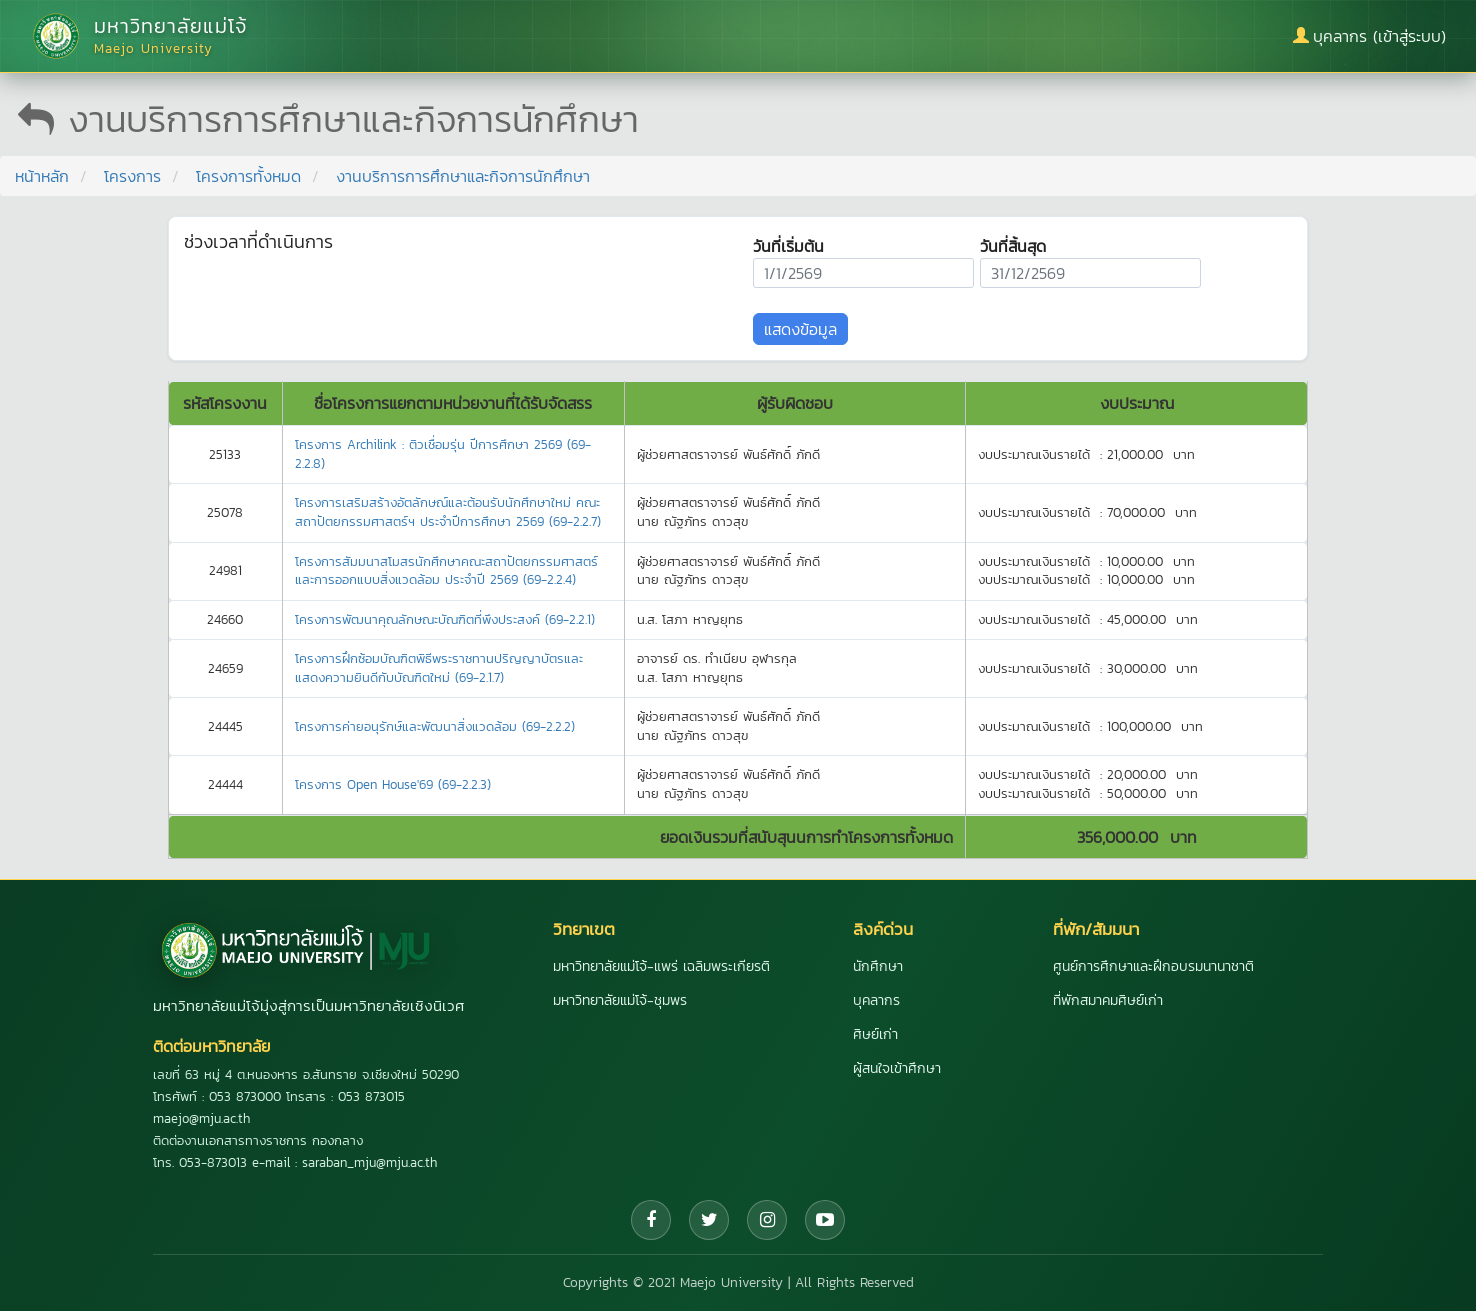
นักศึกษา (878, 966)
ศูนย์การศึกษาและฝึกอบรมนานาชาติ (1153, 966)
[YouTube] (825, 1220)
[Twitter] (709, 1220)
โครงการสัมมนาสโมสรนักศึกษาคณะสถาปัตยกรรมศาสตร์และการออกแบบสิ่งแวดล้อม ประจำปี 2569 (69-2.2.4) (446, 571)
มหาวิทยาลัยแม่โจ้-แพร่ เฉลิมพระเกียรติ (661, 966)
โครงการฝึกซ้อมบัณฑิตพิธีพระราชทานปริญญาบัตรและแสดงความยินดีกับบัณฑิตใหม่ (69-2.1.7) (439, 668)
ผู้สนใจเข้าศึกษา (897, 1068)
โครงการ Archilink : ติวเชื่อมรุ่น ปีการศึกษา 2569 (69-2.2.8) (443, 454)
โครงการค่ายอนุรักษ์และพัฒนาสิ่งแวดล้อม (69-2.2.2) (435, 726)
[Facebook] (651, 1220)
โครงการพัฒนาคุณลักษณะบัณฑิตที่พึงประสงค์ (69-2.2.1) (445, 619)
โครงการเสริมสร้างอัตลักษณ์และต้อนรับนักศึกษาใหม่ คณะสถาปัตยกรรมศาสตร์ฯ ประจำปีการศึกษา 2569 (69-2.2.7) (448, 512)
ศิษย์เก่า (875, 1034)
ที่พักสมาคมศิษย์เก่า (1108, 1000)
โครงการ (132, 176)
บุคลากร (876, 1000)
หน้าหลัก (42, 176)
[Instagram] (767, 1220)
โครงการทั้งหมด (248, 176)
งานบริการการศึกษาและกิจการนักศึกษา (463, 176)
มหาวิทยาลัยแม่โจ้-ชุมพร (620, 1000)
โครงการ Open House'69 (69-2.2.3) (393, 784)
